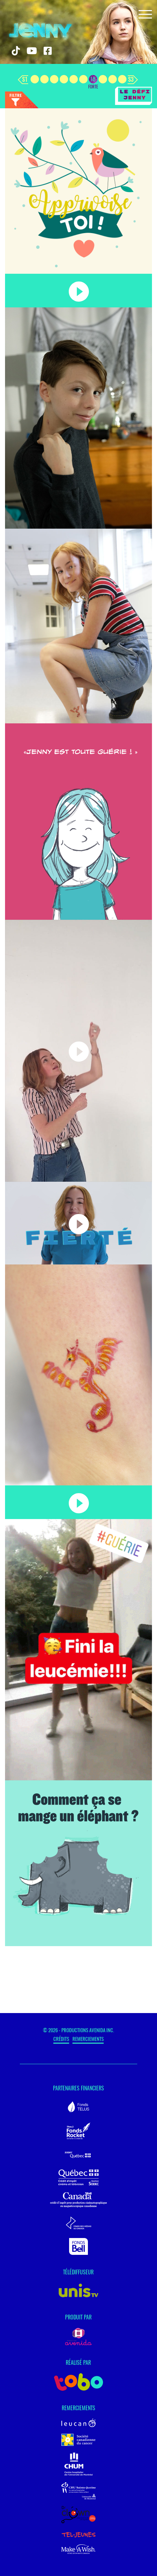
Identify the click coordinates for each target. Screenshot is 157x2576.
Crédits (61, 2038)
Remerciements (88, 2038)
